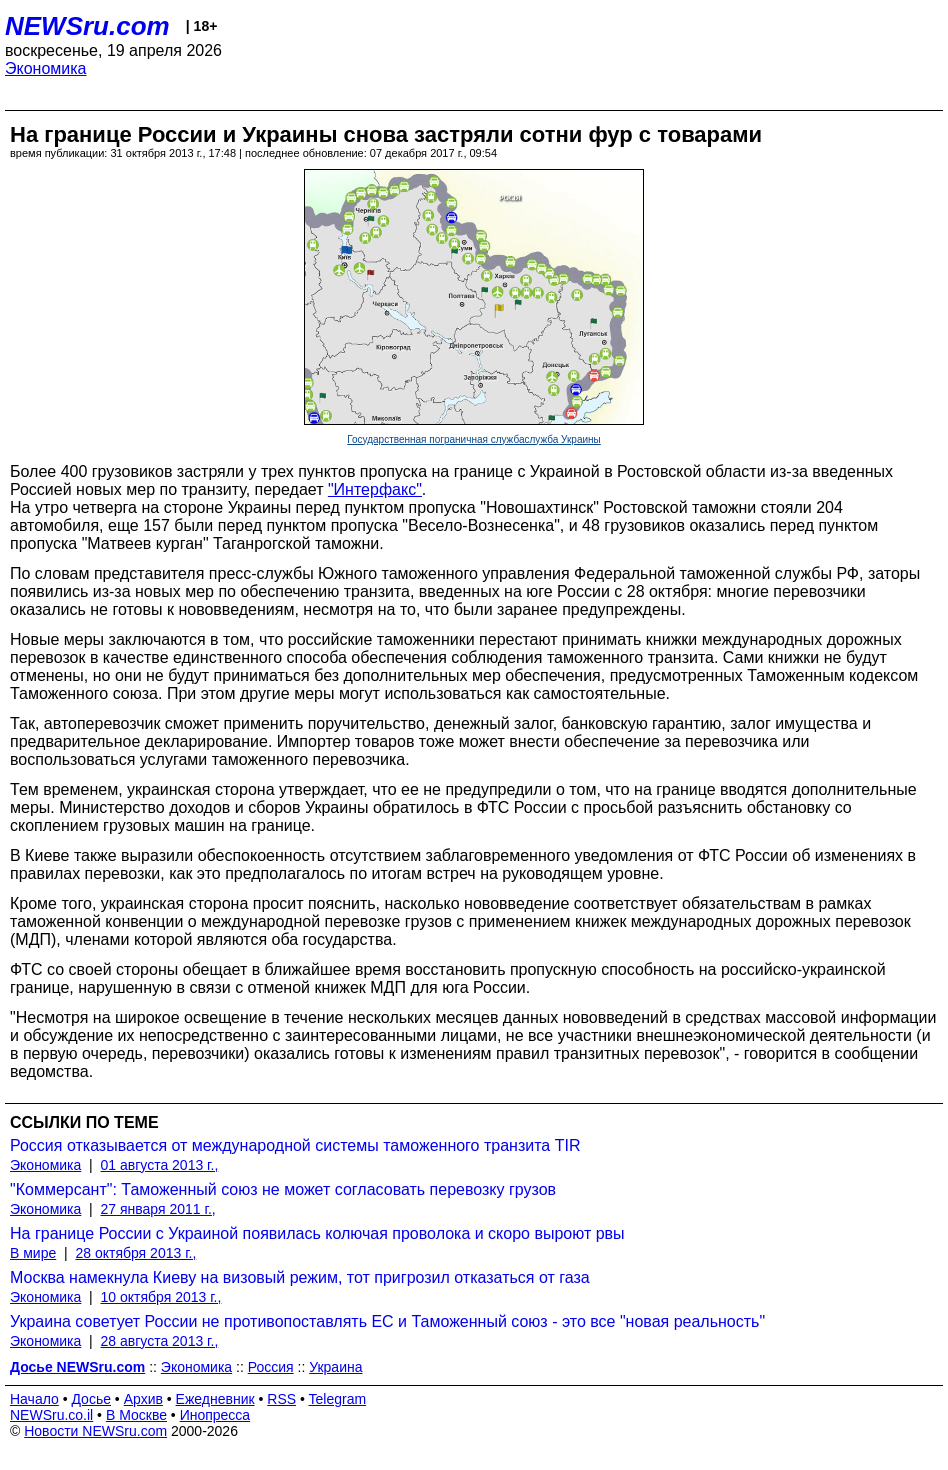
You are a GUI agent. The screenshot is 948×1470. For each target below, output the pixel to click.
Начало (34, 1399)
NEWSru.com (87, 26)
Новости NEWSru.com (95, 1431)
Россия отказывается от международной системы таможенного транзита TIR (295, 1145)
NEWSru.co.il (51, 1415)
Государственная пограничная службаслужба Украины (474, 439)
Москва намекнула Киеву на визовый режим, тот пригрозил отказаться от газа (300, 1277)
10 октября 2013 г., (161, 1297)
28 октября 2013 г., (135, 1253)
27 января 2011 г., (158, 1209)
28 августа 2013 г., (160, 1341)
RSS (281, 1399)
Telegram (338, 1399)
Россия (271, 1367)
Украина (335, 1367)
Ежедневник (215, 1399)
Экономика (46, 68)
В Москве (136, 1415)
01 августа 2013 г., (160, 1165)
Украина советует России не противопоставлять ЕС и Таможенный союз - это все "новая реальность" (387, 1321)
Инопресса (215, 1415)
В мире (33, 1253)
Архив (143, 1399)
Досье (91, 1399)
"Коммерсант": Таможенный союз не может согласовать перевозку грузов (283, 1189)
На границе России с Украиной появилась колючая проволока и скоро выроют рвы (317, 1233)
